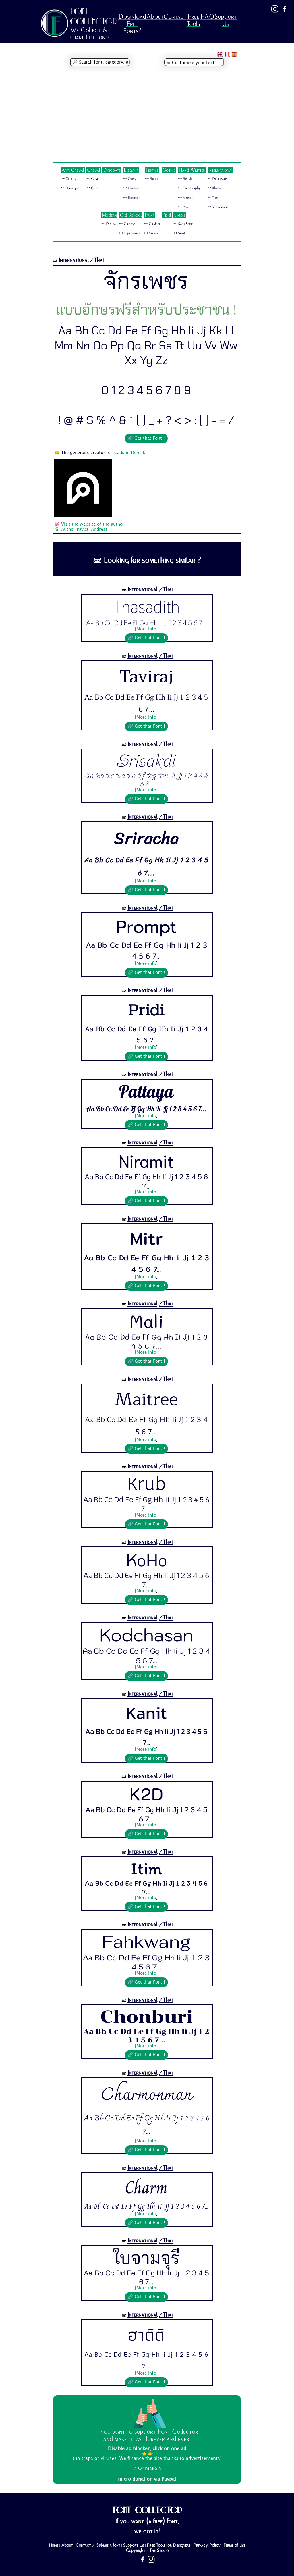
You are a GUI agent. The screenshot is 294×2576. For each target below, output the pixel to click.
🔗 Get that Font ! (146, 438)
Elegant (131, 170)
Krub (146, 1484)
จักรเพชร (146, 281)
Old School (131, 215)
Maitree (146, 1399)
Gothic (169, 170)
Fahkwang (146, 1942)
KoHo (146, 1559)
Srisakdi (146, 760)
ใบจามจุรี (146, 2257)
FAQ (207, 16)
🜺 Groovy (127, 224)
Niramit (146, 1160)
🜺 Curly (129, 179)
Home (53, 2545)
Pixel (166, 215)
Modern (109, 215)
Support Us (225, 20)
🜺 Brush (185, 179)
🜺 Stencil (151, 233)
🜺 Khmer (214, 188)
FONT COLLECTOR (93, 16)
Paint (149, 215)
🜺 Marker (186, 198)
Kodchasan (146, 1635)
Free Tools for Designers (168, 2545)
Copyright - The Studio (147, 2550)
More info (146, 629)
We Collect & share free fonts (90, 33)
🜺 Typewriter (129, 233)
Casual (93, 170)
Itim (146, 1868)
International (220, 170)
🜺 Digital (109, 224)
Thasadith (146, 607)
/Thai (97, 260)
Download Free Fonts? (132, 23)
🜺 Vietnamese (218, 207)
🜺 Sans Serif (183, 224)
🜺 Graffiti (152, 224)
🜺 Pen (183, 207)
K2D (146, 1793)
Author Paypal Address (84, 530)
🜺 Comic (93, 179)
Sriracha (146, 838)
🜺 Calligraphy (189, 188)
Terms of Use (234, 2545)
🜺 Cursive (131, 188)
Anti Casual (72, 170)
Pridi (146, 1009)
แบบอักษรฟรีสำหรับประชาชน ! (146, 309)
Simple (179, 215)
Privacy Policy (206, 2545)
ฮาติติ (146, 2334)
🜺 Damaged (70, 188)
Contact (174, 16)
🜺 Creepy (68, 179)
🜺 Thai (213, 198)
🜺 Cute (92, 188)
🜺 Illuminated (133, 198)
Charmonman (146, 2095)
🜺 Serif (179, 233)
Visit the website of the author (92, 524)
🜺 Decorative (218, 179)
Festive (152, 170)
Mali (146, 1321)
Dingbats (112, 170)
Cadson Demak (129, 453)
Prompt (146, 927)
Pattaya (146, 1092)
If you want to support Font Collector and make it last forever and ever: (147, 2435)
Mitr (146, 1238)
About (154, 16)
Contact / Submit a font (98, 2545)
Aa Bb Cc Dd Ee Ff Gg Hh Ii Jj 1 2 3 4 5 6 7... (146, 622)
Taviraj (146, 676)
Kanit (146, 1713)
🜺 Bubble (152, 179)
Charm (146, 2187)
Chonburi (146, 2016)
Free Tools (193, 20)
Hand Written (192, 170)
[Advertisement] (147, 118)
